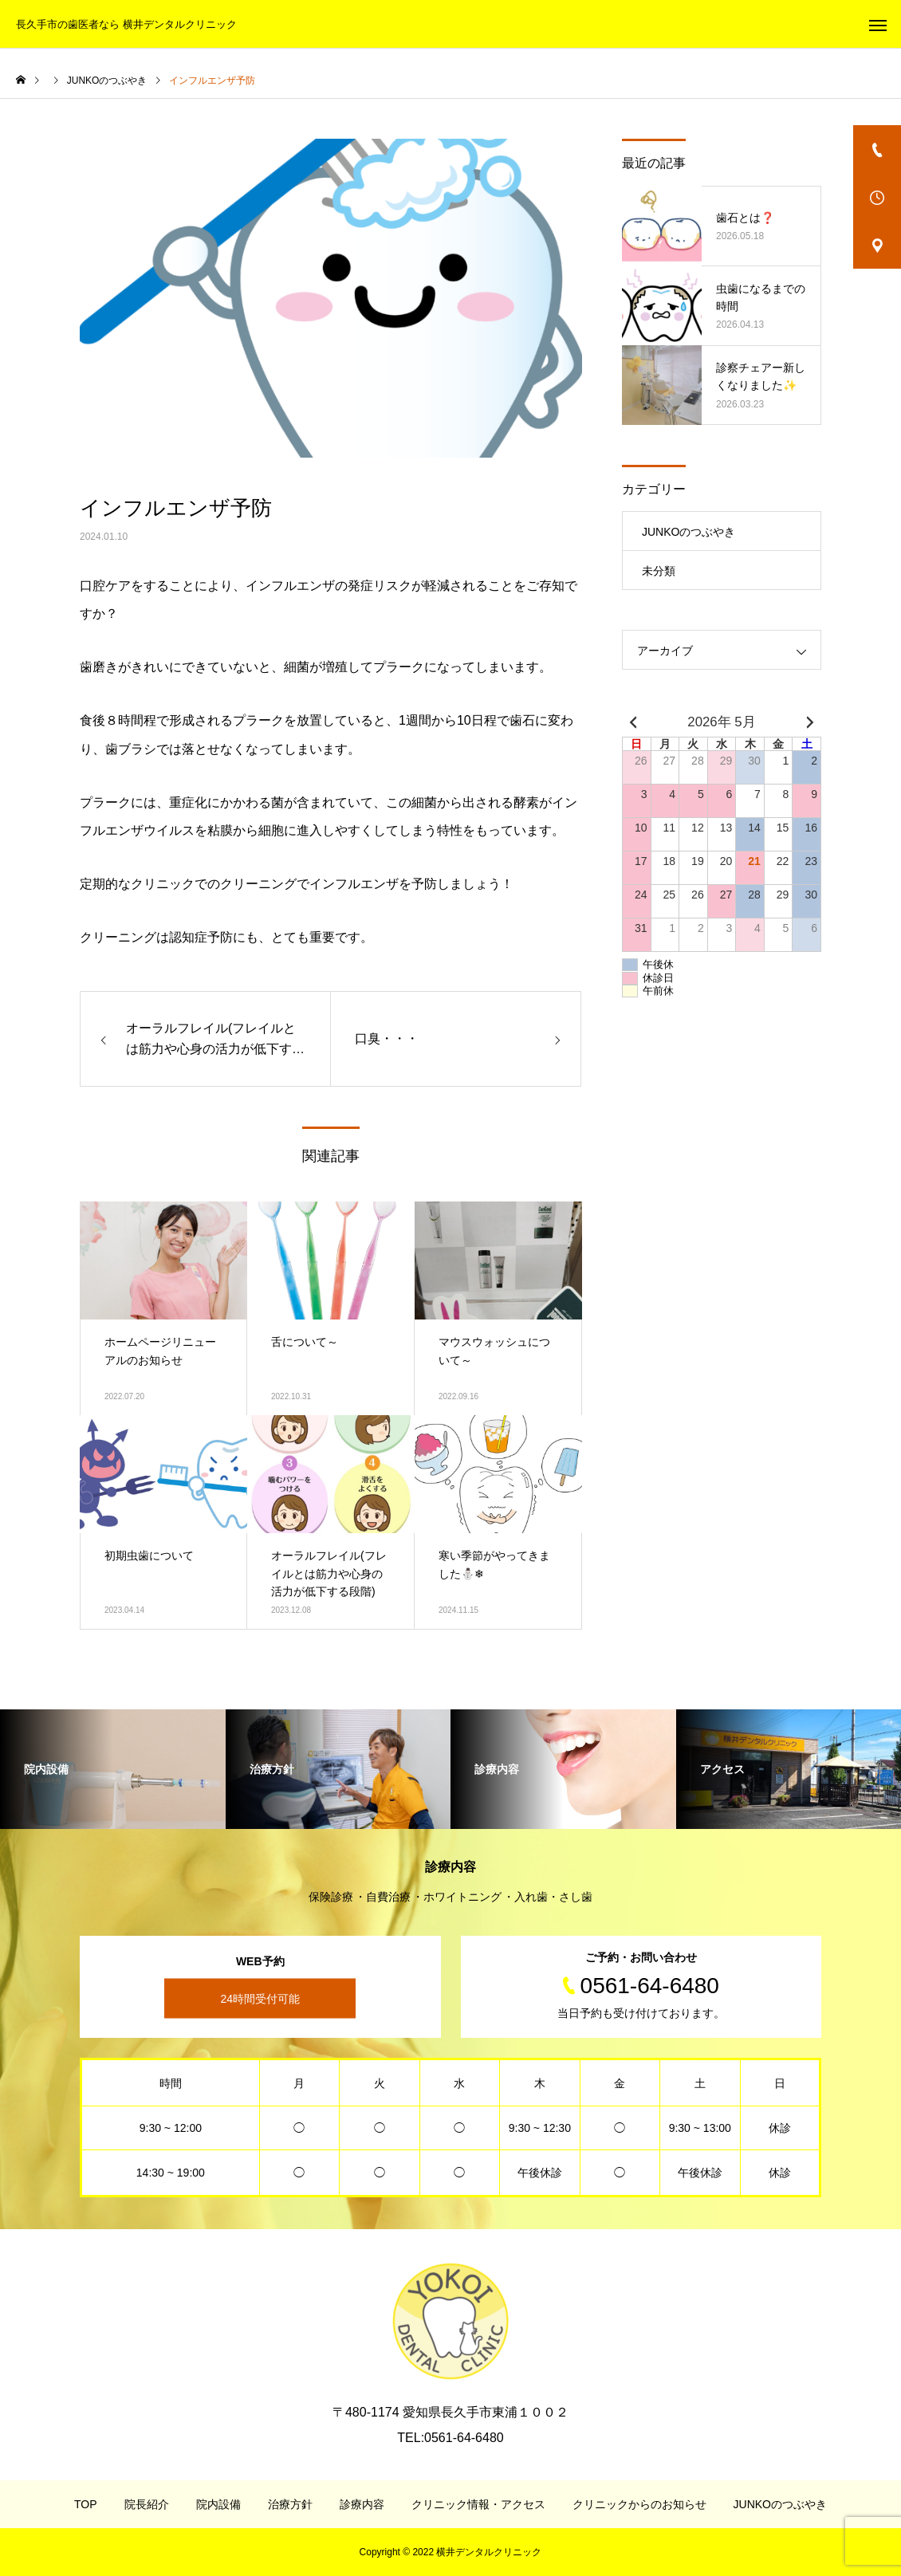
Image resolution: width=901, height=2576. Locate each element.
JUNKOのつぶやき (688, 531)
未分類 (658, 570)
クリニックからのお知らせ (639, 2504)
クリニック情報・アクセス (478, 2504)
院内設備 (218, 2504)
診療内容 (362, 2504)
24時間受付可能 (260, 1998)
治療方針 (290, 2504)
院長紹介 (146, 2504)
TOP (85, 2504)
